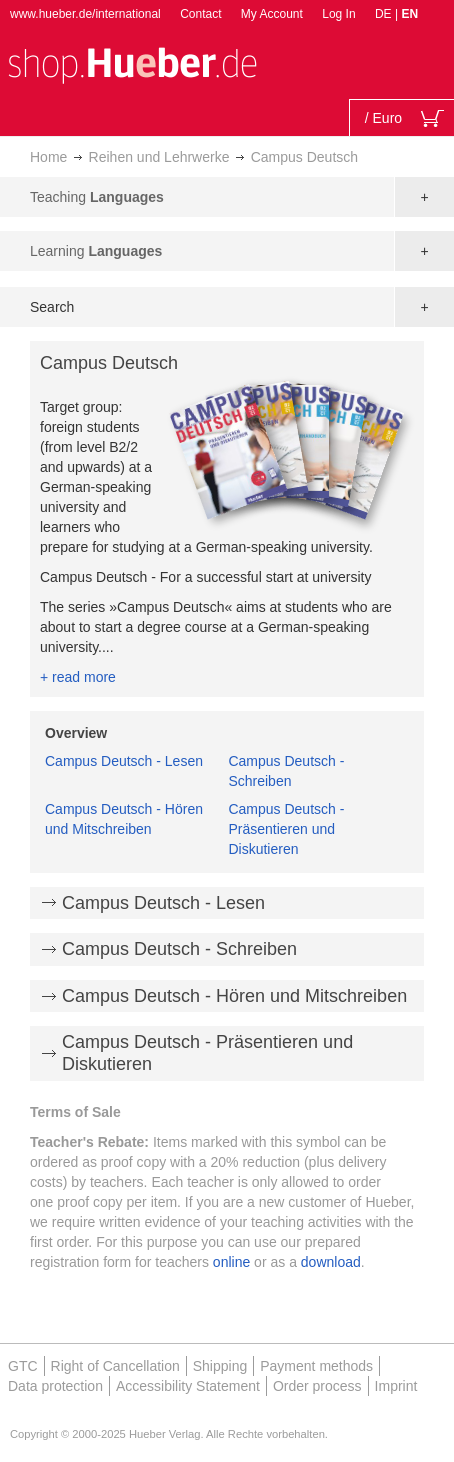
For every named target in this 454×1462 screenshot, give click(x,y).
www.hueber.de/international (85, 14)
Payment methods (316, 1366)
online (231, 1262)
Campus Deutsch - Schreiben (179, 949)
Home (48, 157)
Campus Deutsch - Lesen (124, 761)
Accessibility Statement (188, 1386)
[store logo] (132, 63)
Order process (317, 1386)
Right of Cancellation (115, 1366)
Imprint (396, 1386)
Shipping (220, 1366)
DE (385, 14)
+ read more (78, 677)
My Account (272, 14)
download (331, 1262)
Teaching (97, 197)
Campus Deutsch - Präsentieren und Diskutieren (286, 829)
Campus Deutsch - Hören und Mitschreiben (234, 996)
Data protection (55, 1386)
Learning (96, 251)
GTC (23, 1366)
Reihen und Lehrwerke (159, 157)
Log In (338, 14)
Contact (200, 14)
